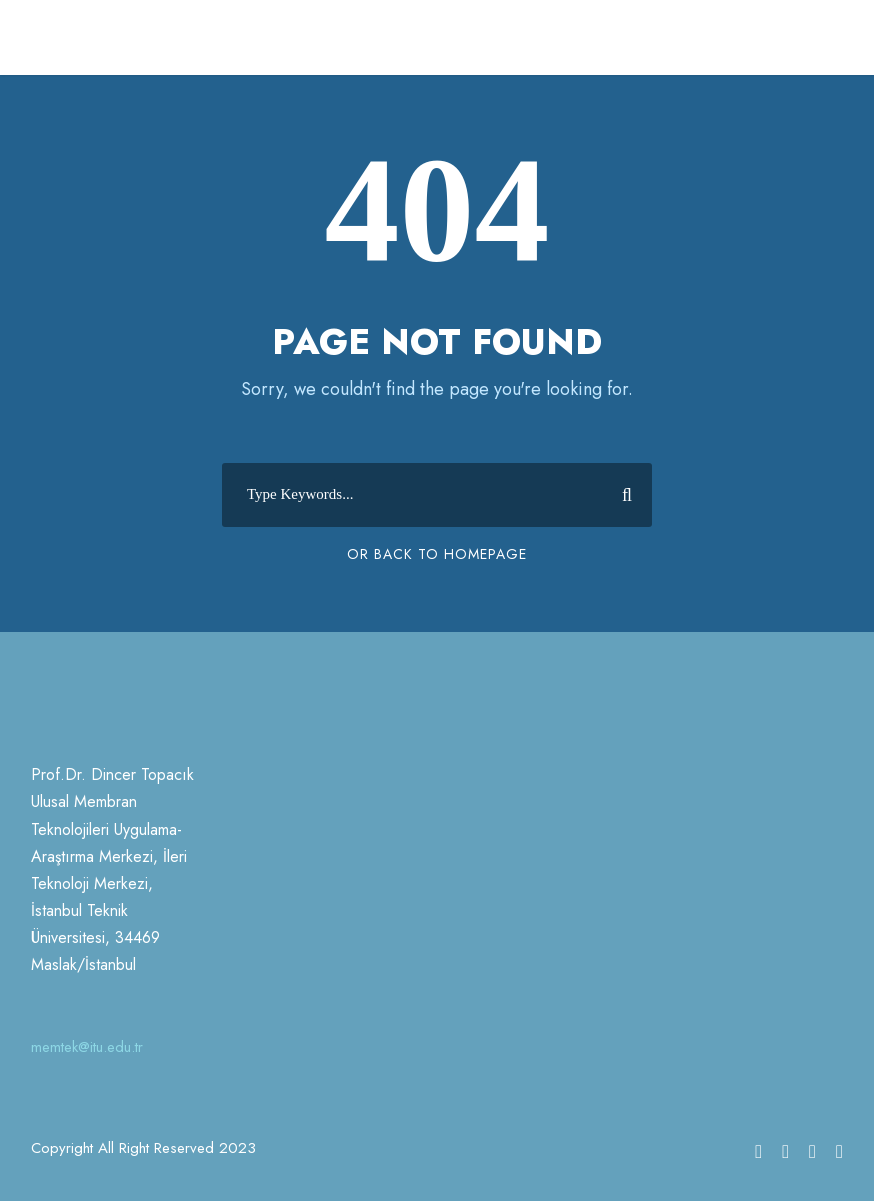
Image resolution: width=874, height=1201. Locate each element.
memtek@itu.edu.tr (87, 1047)
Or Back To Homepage (437, 554)
